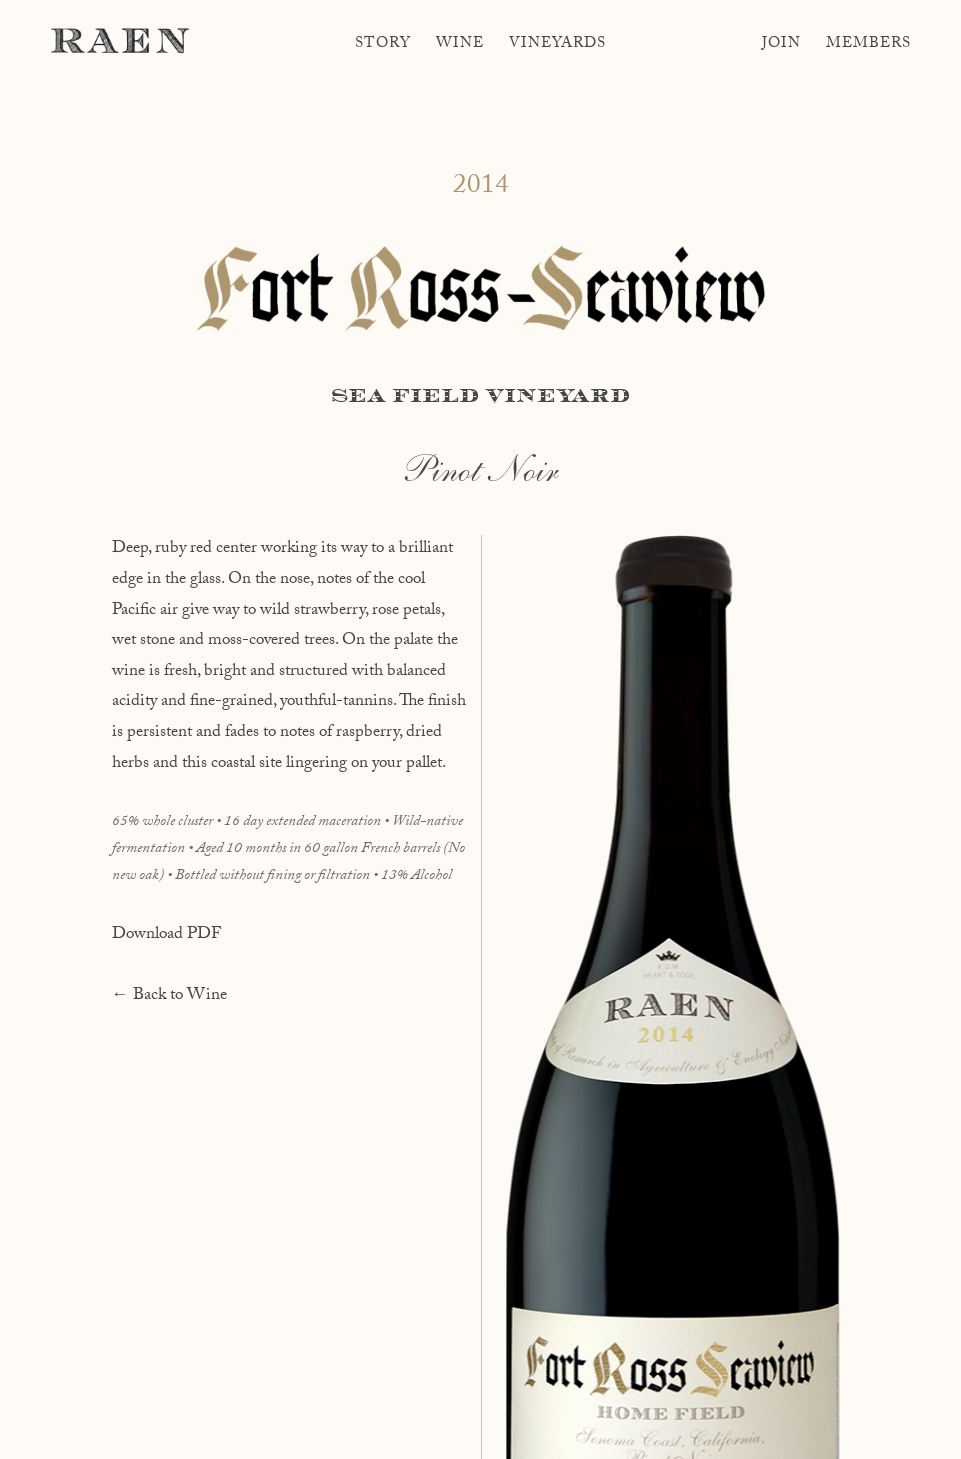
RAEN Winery (120, 40)
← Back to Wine (169, 996)
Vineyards (557, 45)
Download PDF (166, 935)
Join (781, 45)
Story (383, 45)
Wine (460, 45)
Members (868, 45)
